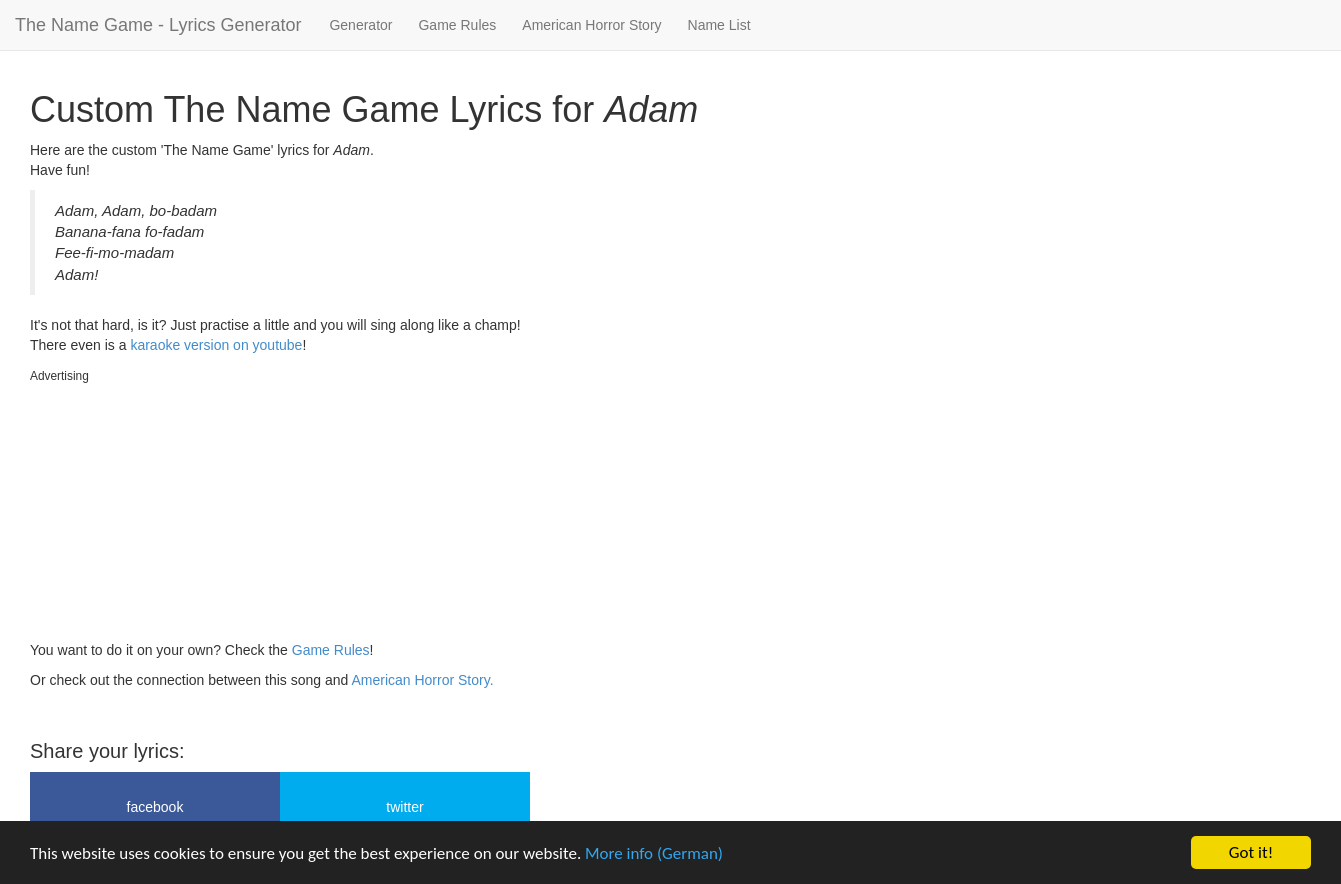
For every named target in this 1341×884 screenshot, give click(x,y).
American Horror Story (591, 25)
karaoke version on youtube (216, 345)
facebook (155, 807)
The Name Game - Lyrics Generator (158, 25)
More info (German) (654, 853)
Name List (719, 25)
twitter (404, 807)
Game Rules (457, 25)
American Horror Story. (422, 680)
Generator (360, 25)
